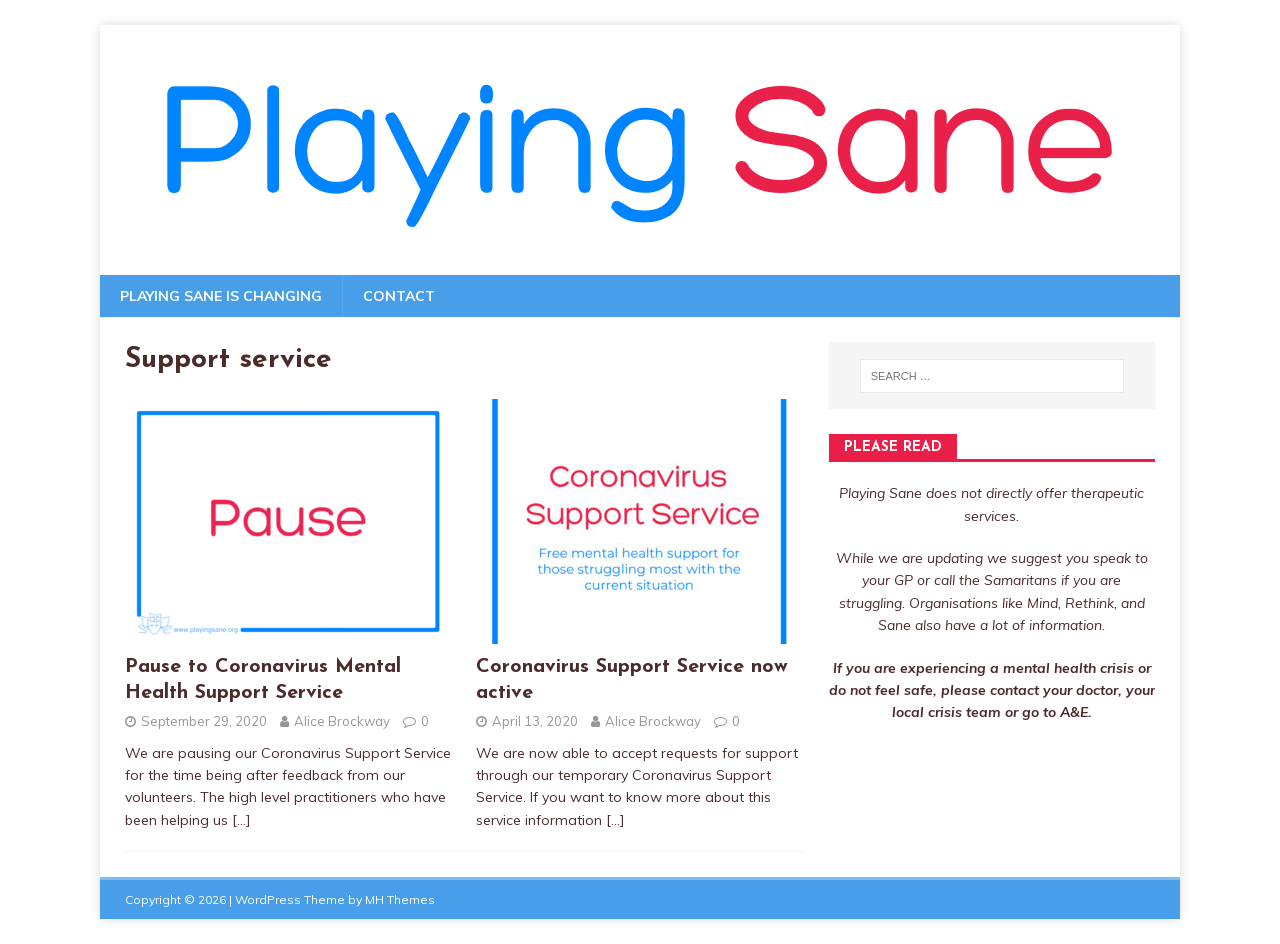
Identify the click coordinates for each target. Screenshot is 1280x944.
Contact (399, 296)
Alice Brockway (342, 721)
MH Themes (400, 899)
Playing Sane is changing (221, 296)
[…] (241, 820)
